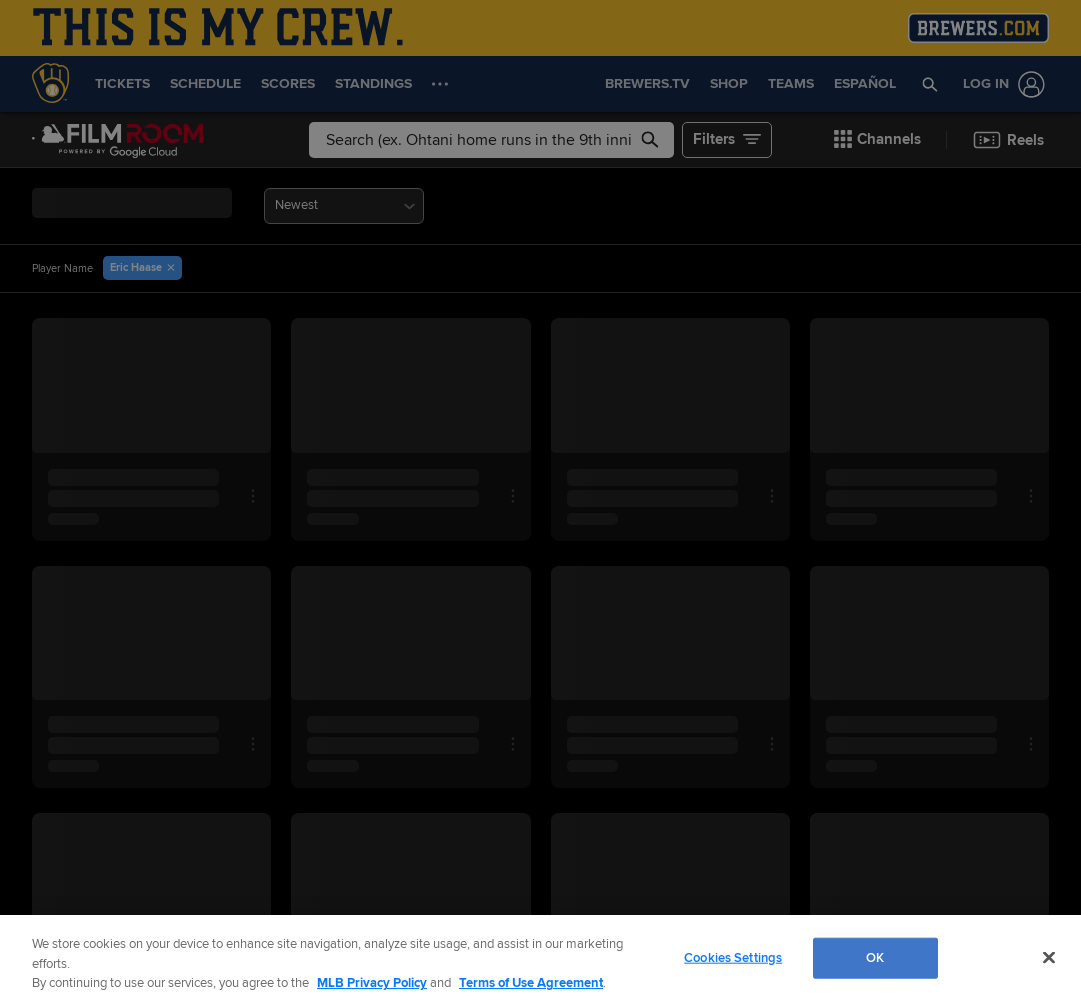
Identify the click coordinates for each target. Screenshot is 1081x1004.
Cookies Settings (733, 957)
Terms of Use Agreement (531, 983)
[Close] (1049, 957)
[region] (540, 959)
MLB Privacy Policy (372, 983)
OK (875, 957)
